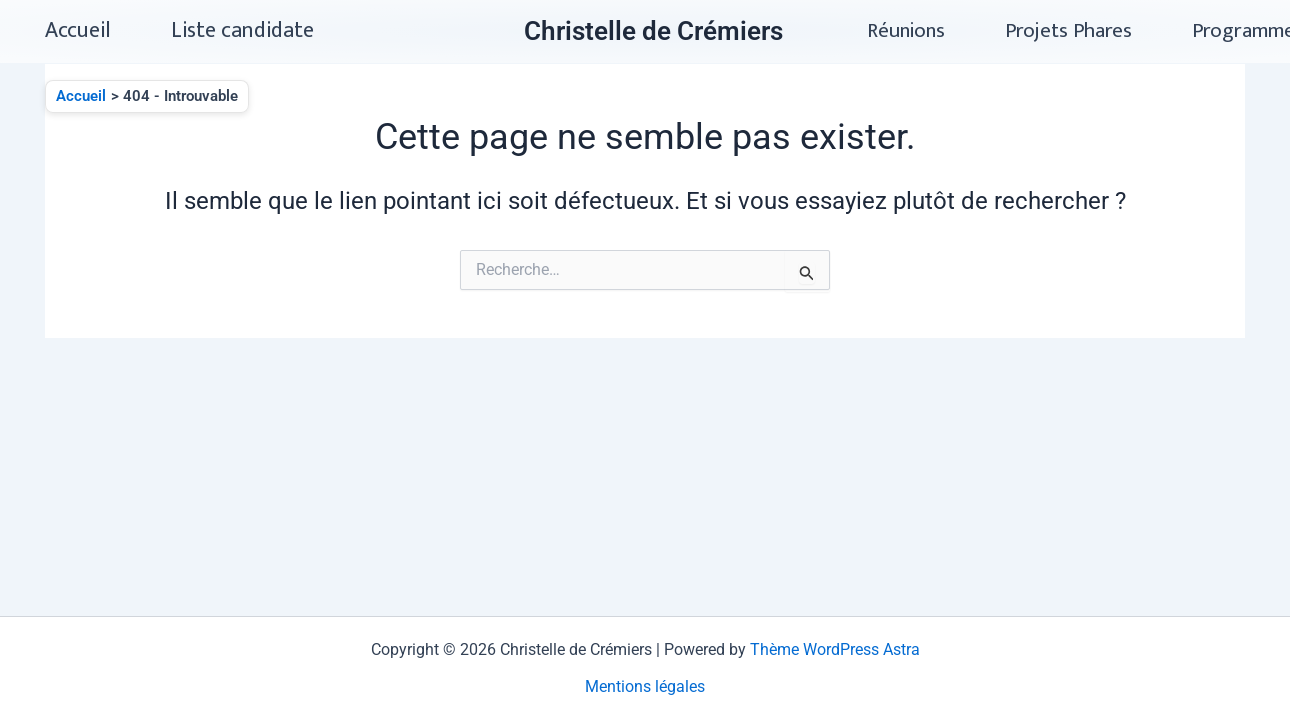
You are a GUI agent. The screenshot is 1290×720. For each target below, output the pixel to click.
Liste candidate (242, 31)
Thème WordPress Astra (835, 649)
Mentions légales (645, 686)
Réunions (906, 31)
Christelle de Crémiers (653, 31)
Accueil (78, 31)
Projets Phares (1068, 31)
